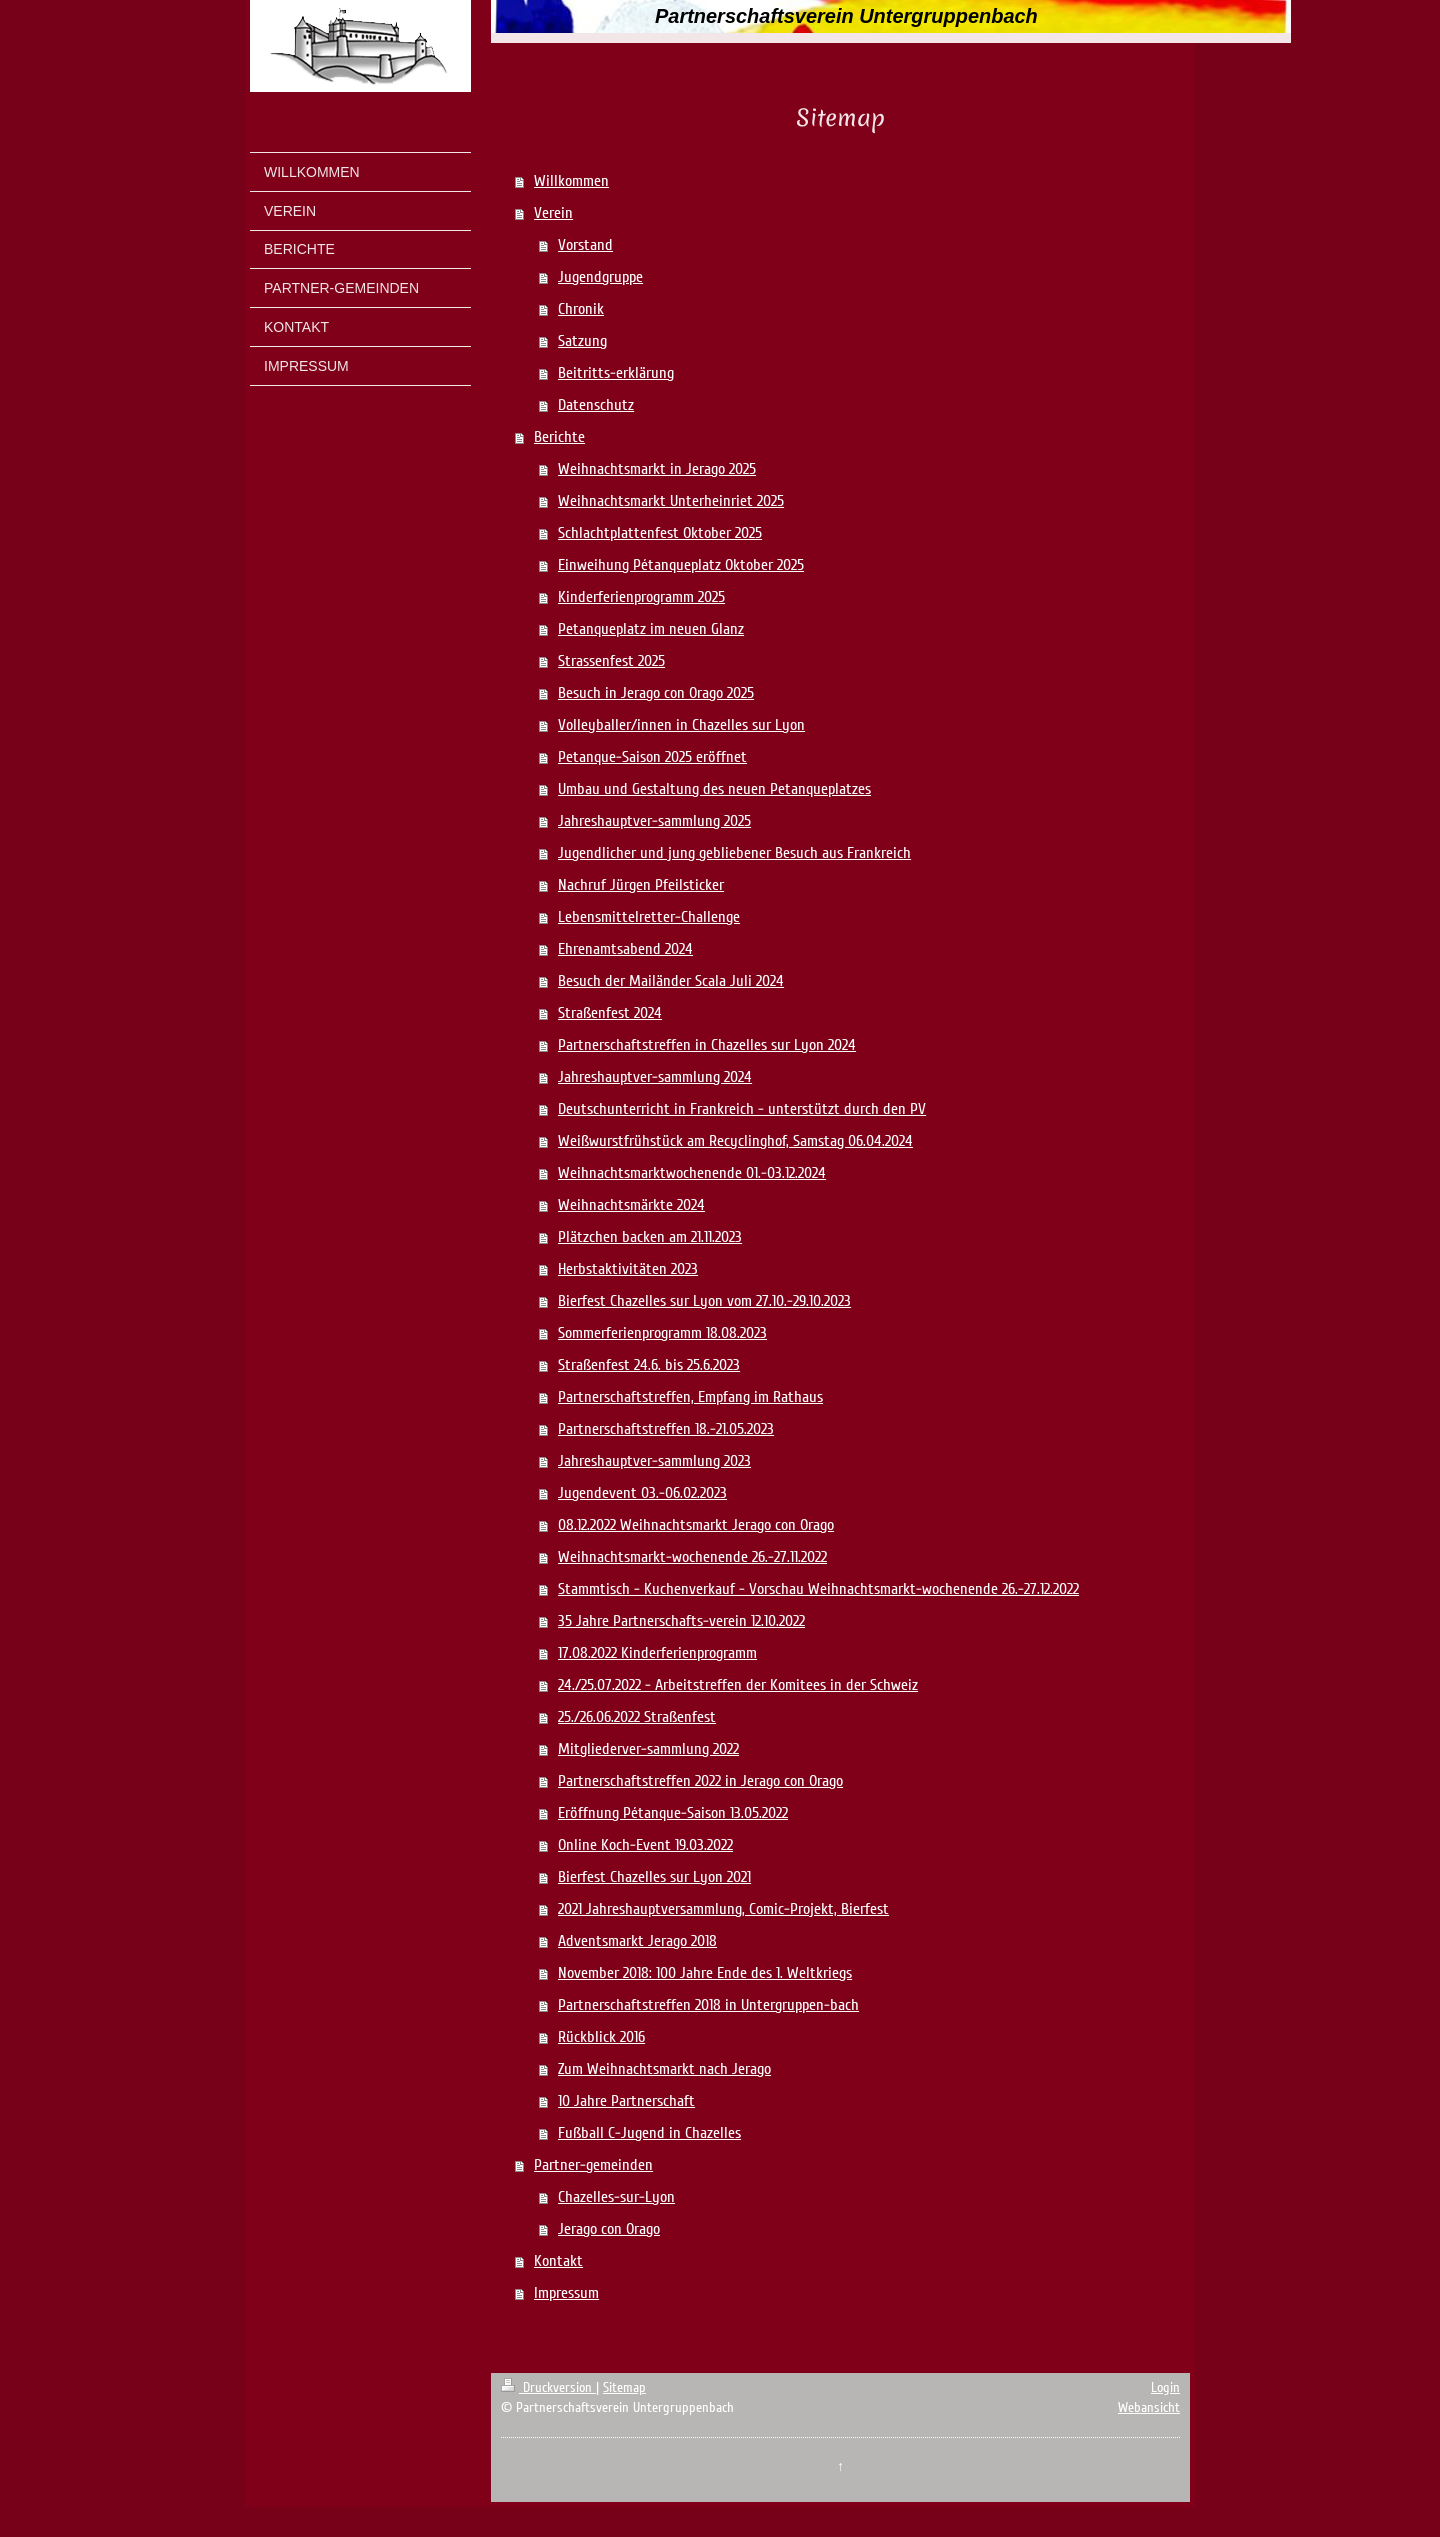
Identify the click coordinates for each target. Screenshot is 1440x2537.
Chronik (581, 309)
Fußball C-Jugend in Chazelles (649, 2133)
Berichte (559, 437)
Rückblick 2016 (601, 2037)
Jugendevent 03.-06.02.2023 (642, 1493)
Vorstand (585, 245)
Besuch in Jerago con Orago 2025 (656, 693)
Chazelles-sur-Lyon (616, 2197)
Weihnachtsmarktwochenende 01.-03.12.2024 (692, 1173)
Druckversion (548, 2387)
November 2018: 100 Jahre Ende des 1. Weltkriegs (705, 1973)
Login (1165, 2387)
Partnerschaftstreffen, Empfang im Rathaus (690, 1397)
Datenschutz (596, 405)
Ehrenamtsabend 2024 (625, 949)
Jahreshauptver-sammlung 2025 (654, 821)
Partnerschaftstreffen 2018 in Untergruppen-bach (708, 2005)
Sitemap (624, 2387)
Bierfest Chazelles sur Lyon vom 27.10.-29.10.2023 (704, 1301)
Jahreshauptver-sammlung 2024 (655, 1077)
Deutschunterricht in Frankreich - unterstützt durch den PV (742, 1109)
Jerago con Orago (609, 2229)
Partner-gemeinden (593, 2165)
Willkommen (571, 181)
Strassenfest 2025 (611, 661)
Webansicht (1149, 2407)
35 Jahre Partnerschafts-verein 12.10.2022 (681, 1621)
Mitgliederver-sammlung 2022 (648, 1749)
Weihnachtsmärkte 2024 (631, 1205)
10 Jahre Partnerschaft (626, 2101)
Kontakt (558, 2261)
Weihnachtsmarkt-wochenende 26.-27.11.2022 (692, 1557)
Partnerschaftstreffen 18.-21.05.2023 (666, 1429)
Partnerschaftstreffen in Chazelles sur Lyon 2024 (707, 1045)
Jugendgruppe (600, 277)
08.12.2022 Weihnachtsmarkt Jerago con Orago (696, 1525)
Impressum (566, 2293)
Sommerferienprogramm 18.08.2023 (662, 1333)
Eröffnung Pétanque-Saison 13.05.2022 (673, 1813)
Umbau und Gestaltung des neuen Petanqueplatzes (714, 789)
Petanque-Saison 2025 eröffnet (652, 757)
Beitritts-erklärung (616, 373)
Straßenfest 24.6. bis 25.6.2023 (649, 1365)
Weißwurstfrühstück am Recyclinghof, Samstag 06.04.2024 (735, 1141)
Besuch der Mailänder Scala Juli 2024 (671, 981)
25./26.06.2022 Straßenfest (637, 1717)
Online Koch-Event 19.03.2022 (645, 1845)
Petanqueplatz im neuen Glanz (651, 629)
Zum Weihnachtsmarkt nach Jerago (664, 2069)
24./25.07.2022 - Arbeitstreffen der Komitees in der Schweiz (738, 1685)
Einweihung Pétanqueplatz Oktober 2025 (681, 565)
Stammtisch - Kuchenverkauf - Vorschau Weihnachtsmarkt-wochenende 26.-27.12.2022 (818, 1589)
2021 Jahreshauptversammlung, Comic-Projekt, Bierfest (723, 1909)
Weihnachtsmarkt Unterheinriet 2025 (671, 501)
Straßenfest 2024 (610, 1013)
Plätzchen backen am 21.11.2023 (650, 1237)
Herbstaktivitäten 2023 (628, 1269)
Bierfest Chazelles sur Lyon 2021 (654, 1877)
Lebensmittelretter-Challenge (649, 917)
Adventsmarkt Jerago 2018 (637, 1941)
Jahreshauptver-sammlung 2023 (654, 1461)
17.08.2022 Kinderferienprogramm (657, 1653)
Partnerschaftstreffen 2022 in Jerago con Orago (700, 1781)
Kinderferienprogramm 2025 (641, 597)
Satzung (582, 341)
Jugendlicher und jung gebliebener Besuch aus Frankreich (734, 853)
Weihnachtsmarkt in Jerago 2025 (657, 469)
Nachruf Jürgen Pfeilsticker (641, 885)
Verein (553, 213)
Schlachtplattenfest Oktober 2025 (660, 533)
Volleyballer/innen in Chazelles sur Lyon (681, 725)
